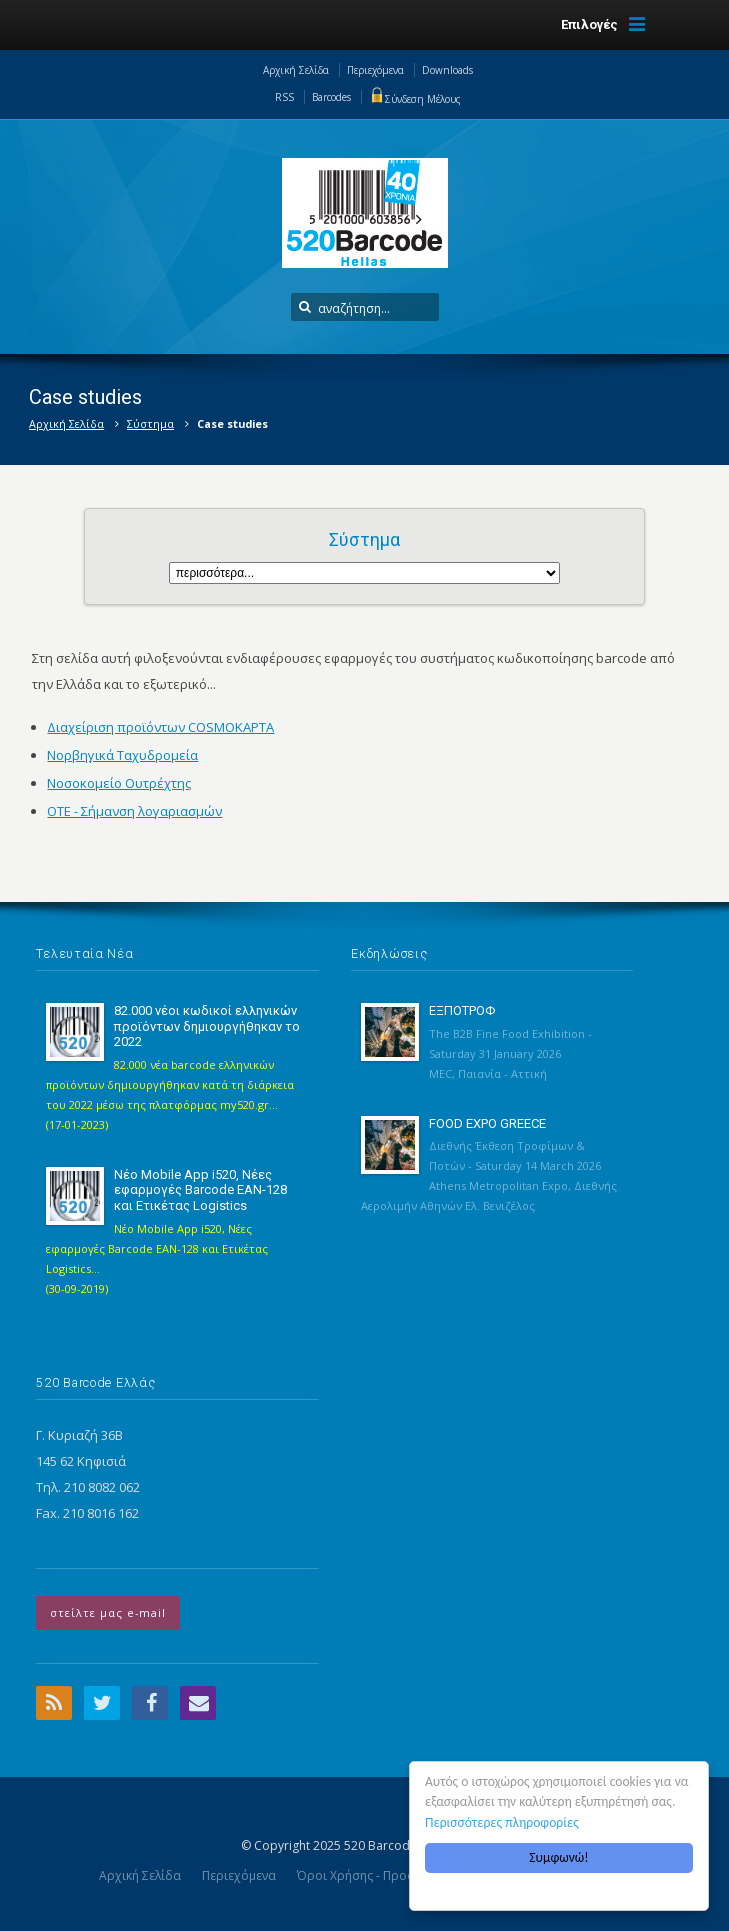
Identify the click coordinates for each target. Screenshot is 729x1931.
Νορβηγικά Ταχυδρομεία (122, 755)
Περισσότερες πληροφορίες (502, 1822)
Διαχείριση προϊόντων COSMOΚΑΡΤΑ (160, 727)
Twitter (102, 1703)
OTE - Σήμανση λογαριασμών (134, 811)
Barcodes (331, 97)
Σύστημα (150, 423)
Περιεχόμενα (375, 70)
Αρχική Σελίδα (296, 70)
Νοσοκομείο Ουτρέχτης (119, 783)
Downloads (447, 70)
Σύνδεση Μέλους (415, 99)
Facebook (150, 1703)
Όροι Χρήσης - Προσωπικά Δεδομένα (404, 1875)
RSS (284, 97)
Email (198, 1703)
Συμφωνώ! (558, 1857)
